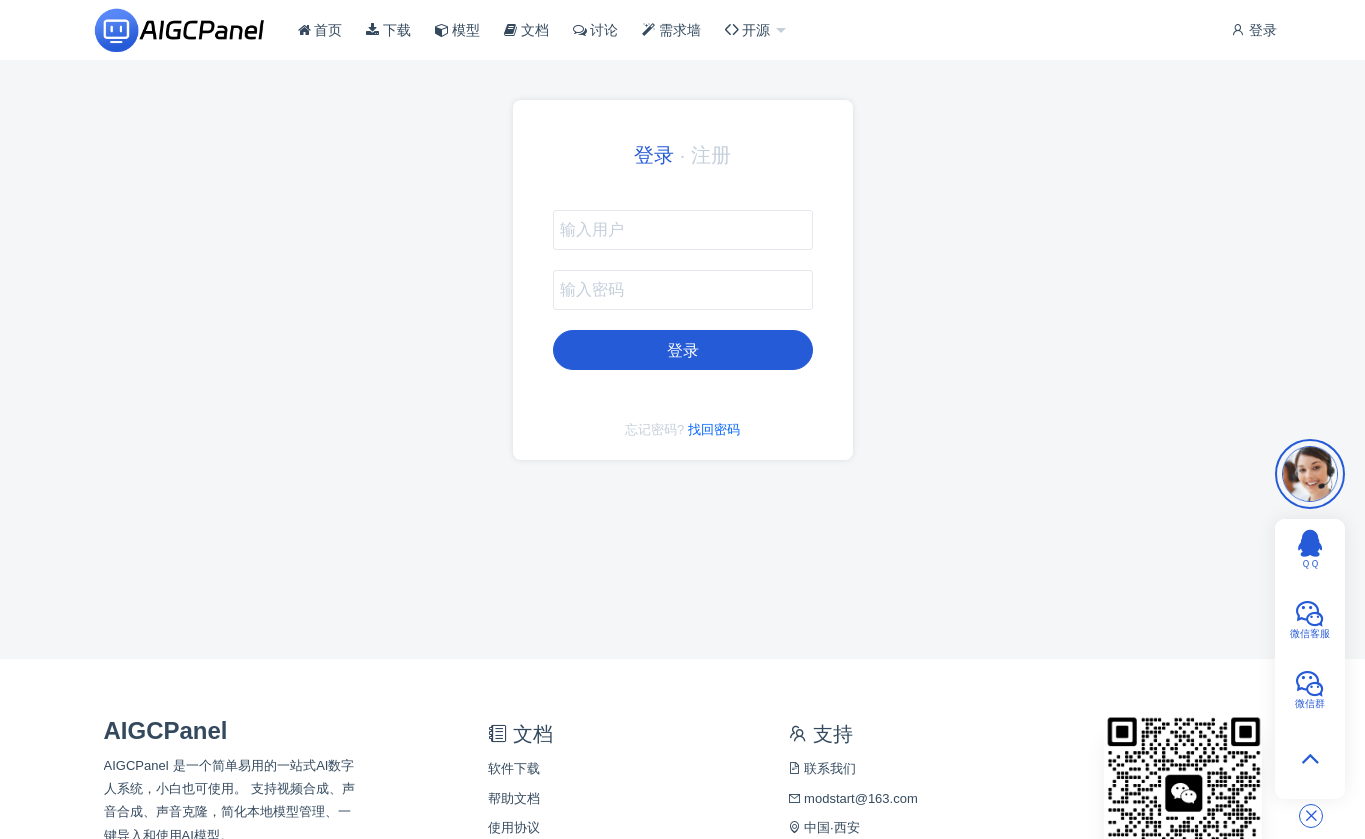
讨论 (596, 30)
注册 (711, 155)
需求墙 (671, 30)
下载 (388, 30)
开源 (750, 30)
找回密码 (714, 429)
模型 (458, 30)
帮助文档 (514, 798)
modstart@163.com (853, 798)
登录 (1254, 30)
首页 (320, 30)
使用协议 (514, 827)
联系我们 (822, 768)
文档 (526, 30)
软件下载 (514, 768)
